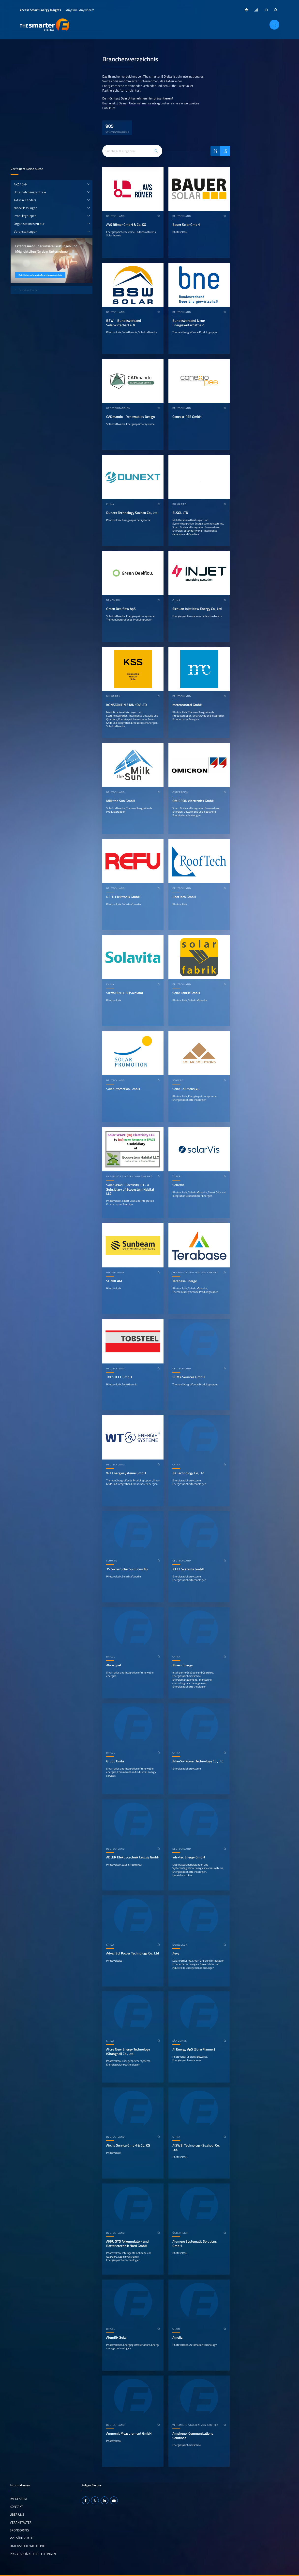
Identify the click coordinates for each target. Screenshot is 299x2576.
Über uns (17, 2514)
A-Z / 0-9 (20, 184)
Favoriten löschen (25, 290)
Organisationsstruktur (29, 223)
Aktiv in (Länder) (25, 199)
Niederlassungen (25, 207)
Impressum (18, 2498)
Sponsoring (19, 2530)
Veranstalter (20, 2522)
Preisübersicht (22, 2538)
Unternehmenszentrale (30, 192)
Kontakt (16, 2506)
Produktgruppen (25, 215)
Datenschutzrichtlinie (27, 2545)
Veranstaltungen (25, 231)
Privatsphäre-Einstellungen (33, 2553)
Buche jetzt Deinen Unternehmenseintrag (131, 103)
